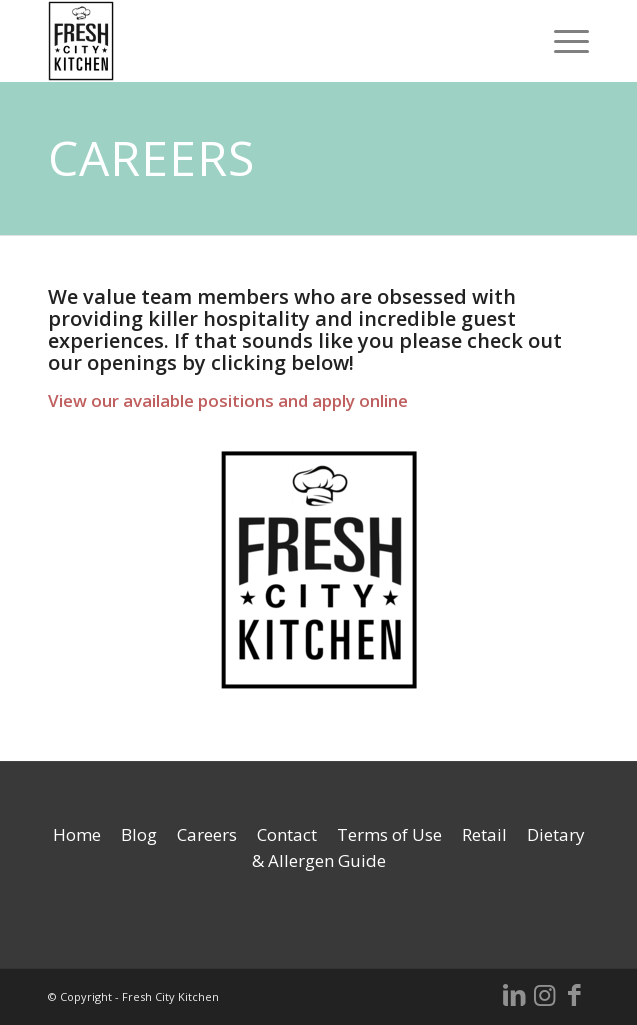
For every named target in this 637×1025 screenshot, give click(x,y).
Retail (484, 834)
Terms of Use (389, 834)
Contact (287, 834)
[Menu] (561, 41)
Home (77, 834)
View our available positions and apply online (228, 400)
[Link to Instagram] (544, 994)
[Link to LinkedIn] (514, 994)
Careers (207, 834)
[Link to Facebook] (574, 994)
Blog (139, 834)
